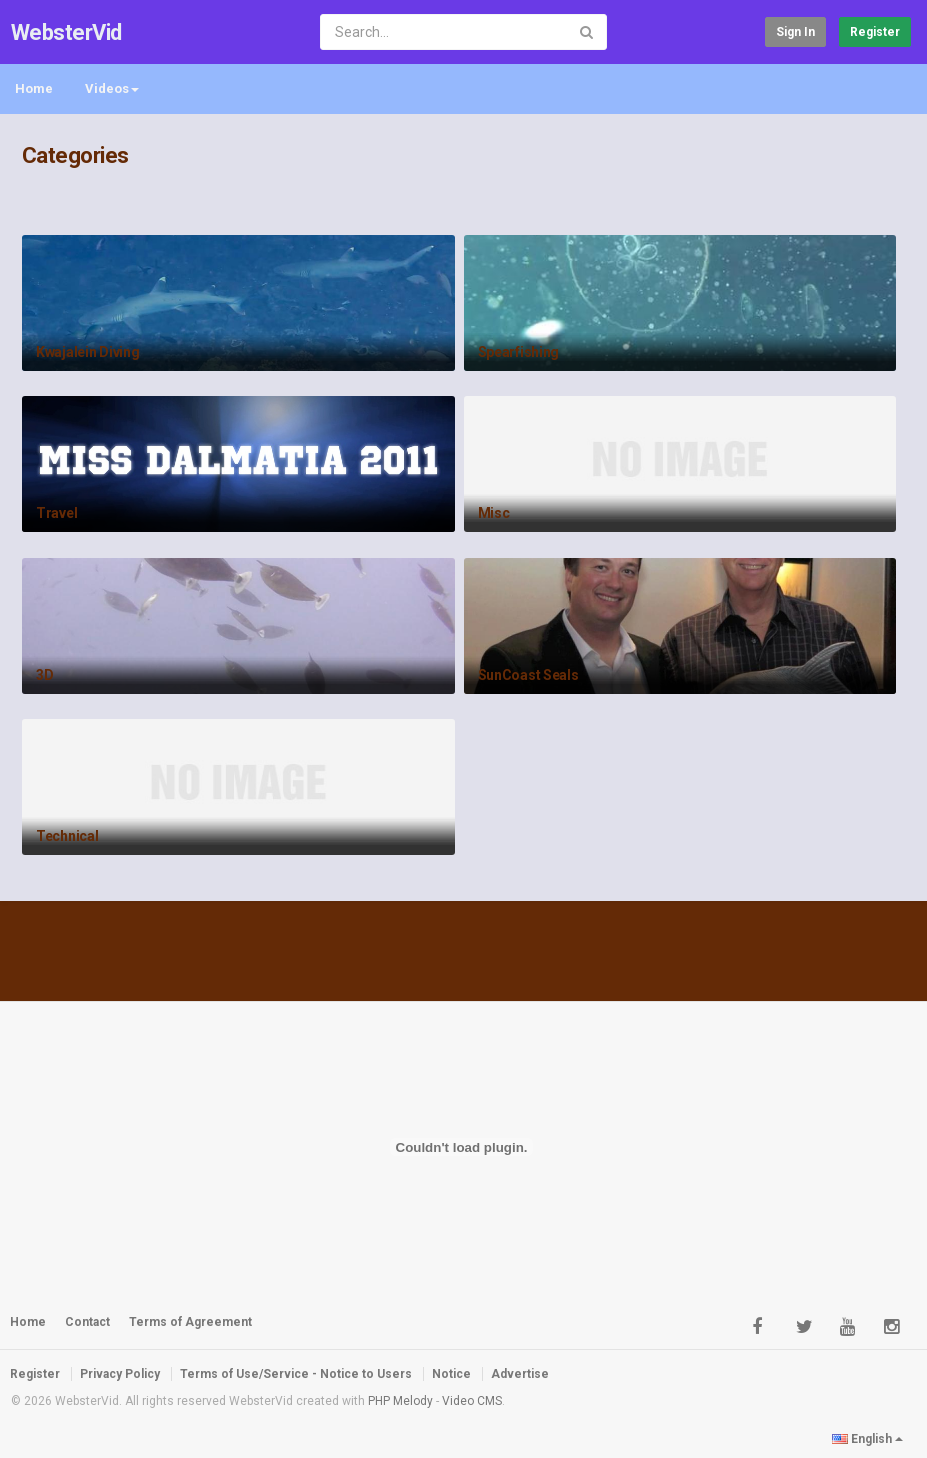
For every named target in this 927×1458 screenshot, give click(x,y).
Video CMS (472, 1401)
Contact (87, 1322)
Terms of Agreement (190, 1322)
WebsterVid (66, 32)
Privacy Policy (120, 1374)
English (867, 1439)
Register (875, 32)
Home (34, 88)
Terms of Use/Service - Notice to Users (296, 1374)
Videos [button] (112, 88)
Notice (451, 1374)
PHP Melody (400, 1401)
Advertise (520, 1374)
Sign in (795, 32)
